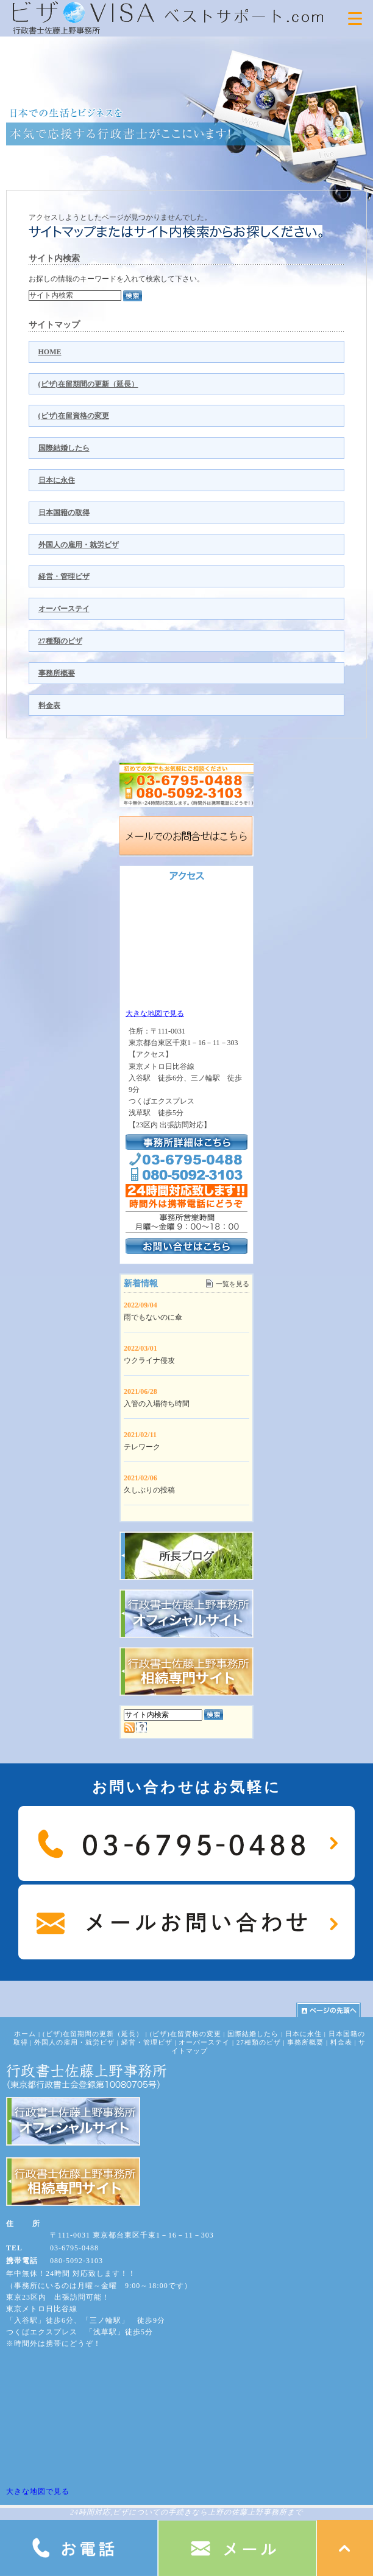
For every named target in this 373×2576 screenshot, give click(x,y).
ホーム (25, 2033)
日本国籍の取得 (64, 512)
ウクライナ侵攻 (149, 1360)
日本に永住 (56, 480)
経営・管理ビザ (64, 576)
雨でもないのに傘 (153, 1317)
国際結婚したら (64, 448)
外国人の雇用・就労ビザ (78, 545)
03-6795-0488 (74, 2248)
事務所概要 (56, 673)
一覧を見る (232, 1283)
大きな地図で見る (155, 1013)
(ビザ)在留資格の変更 (73, 415)
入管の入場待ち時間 (157, 1403)
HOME (50, 352)
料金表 (49, 705)
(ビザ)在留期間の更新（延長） (88, 384)
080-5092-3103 (76, 2260)
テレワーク (142, 1447)
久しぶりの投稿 (149, 1490)
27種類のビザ (60, 641)
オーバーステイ (64, 608)
